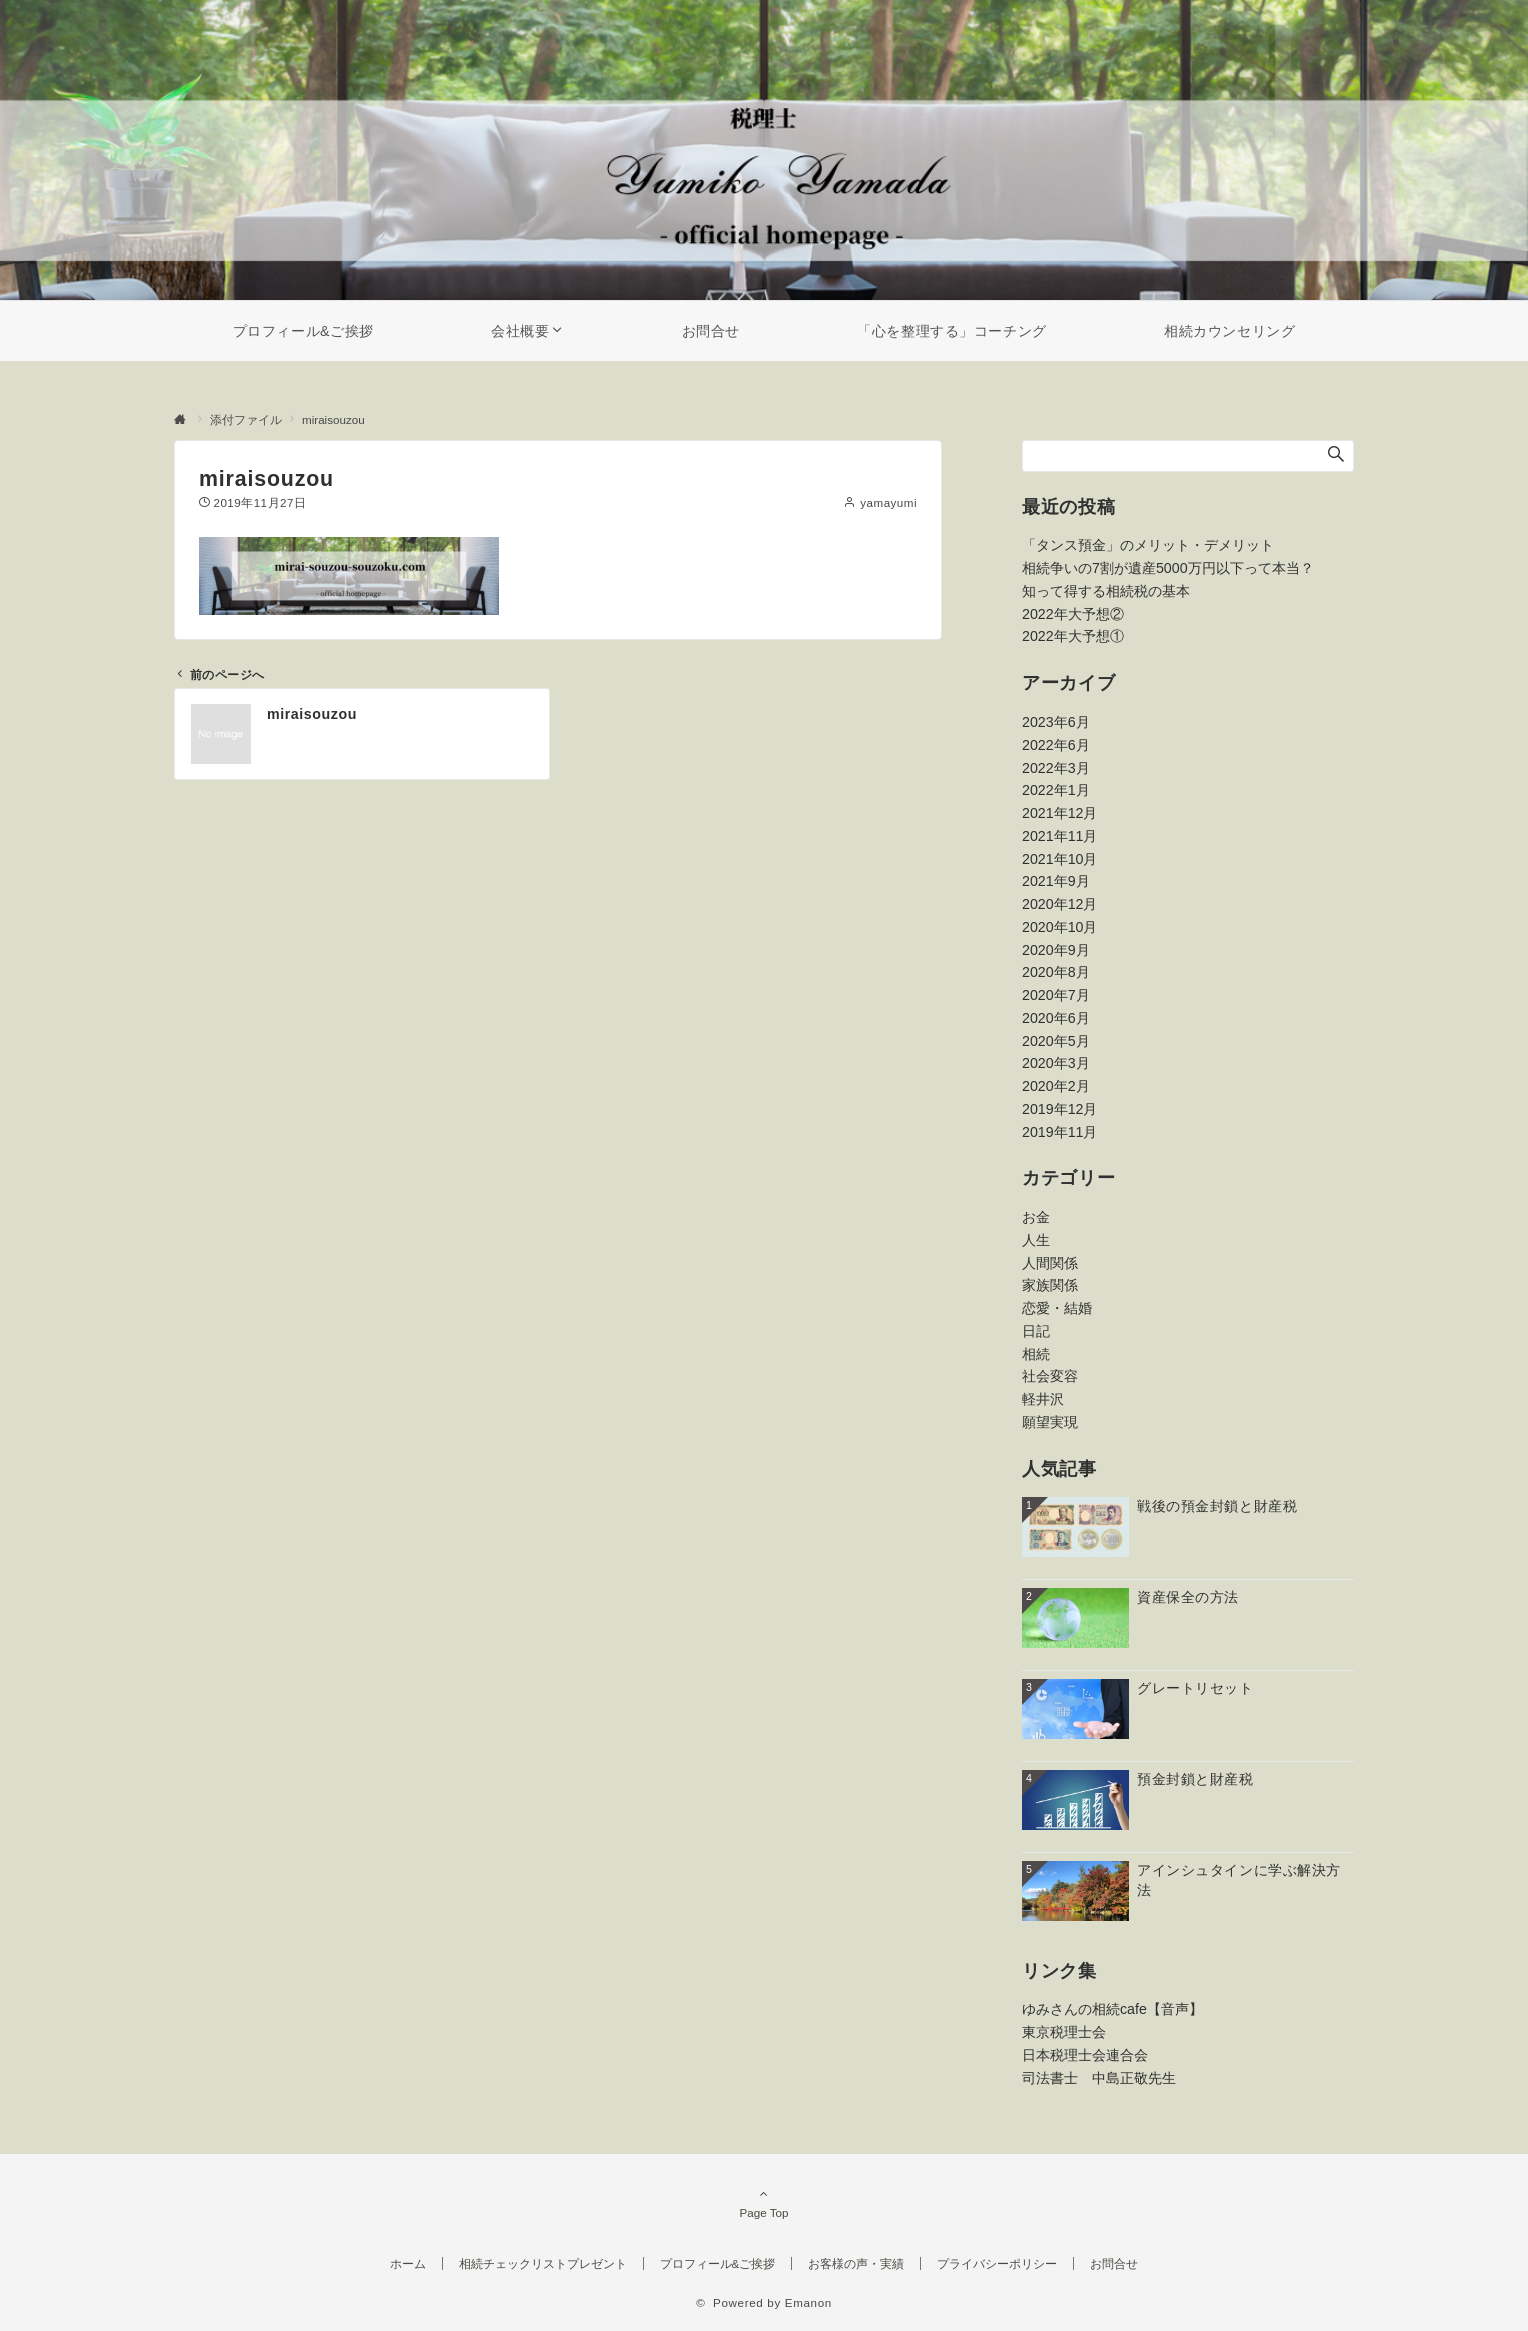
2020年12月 (1059, 904)
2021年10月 (1059, 859)
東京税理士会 (1064, 2032)
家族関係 (1050, 1285)
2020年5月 (1056, 1041)
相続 (1036, 1354)
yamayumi (888, 502)
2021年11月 (1059, 836)
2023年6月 (1056, 722)
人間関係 (1050, 1263)
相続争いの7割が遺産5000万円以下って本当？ (1168, 568)
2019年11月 (1059, 1132)
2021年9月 (1056, 881)
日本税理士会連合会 (1085, 2055)
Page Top (764, 2203)
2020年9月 (1056, 950)
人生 (1036, 1240)
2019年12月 (1059, 1109)
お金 (1036, 1217)
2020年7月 (1056, 995)
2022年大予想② (1073, 614)
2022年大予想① (1073, 636)
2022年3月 (1056, 768)
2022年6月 (1056, 745)
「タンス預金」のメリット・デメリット (1148, 545)
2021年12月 (1059, 813)
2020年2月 (1056, 1086)
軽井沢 (1043, 1399)
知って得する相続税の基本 (1106, 591)
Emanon (808, 2302)
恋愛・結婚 (1057, 1308)
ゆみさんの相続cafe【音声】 (1112, 2009)
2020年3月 (1056, 1063)
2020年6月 (1056, 1018)
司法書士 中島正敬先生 (1099, 2078)
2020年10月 (1059, 927)
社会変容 (1050, 1376)
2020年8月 (1056, 972)
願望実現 (1050, 1422)
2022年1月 (1056, 790)
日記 (1036, 1331)
